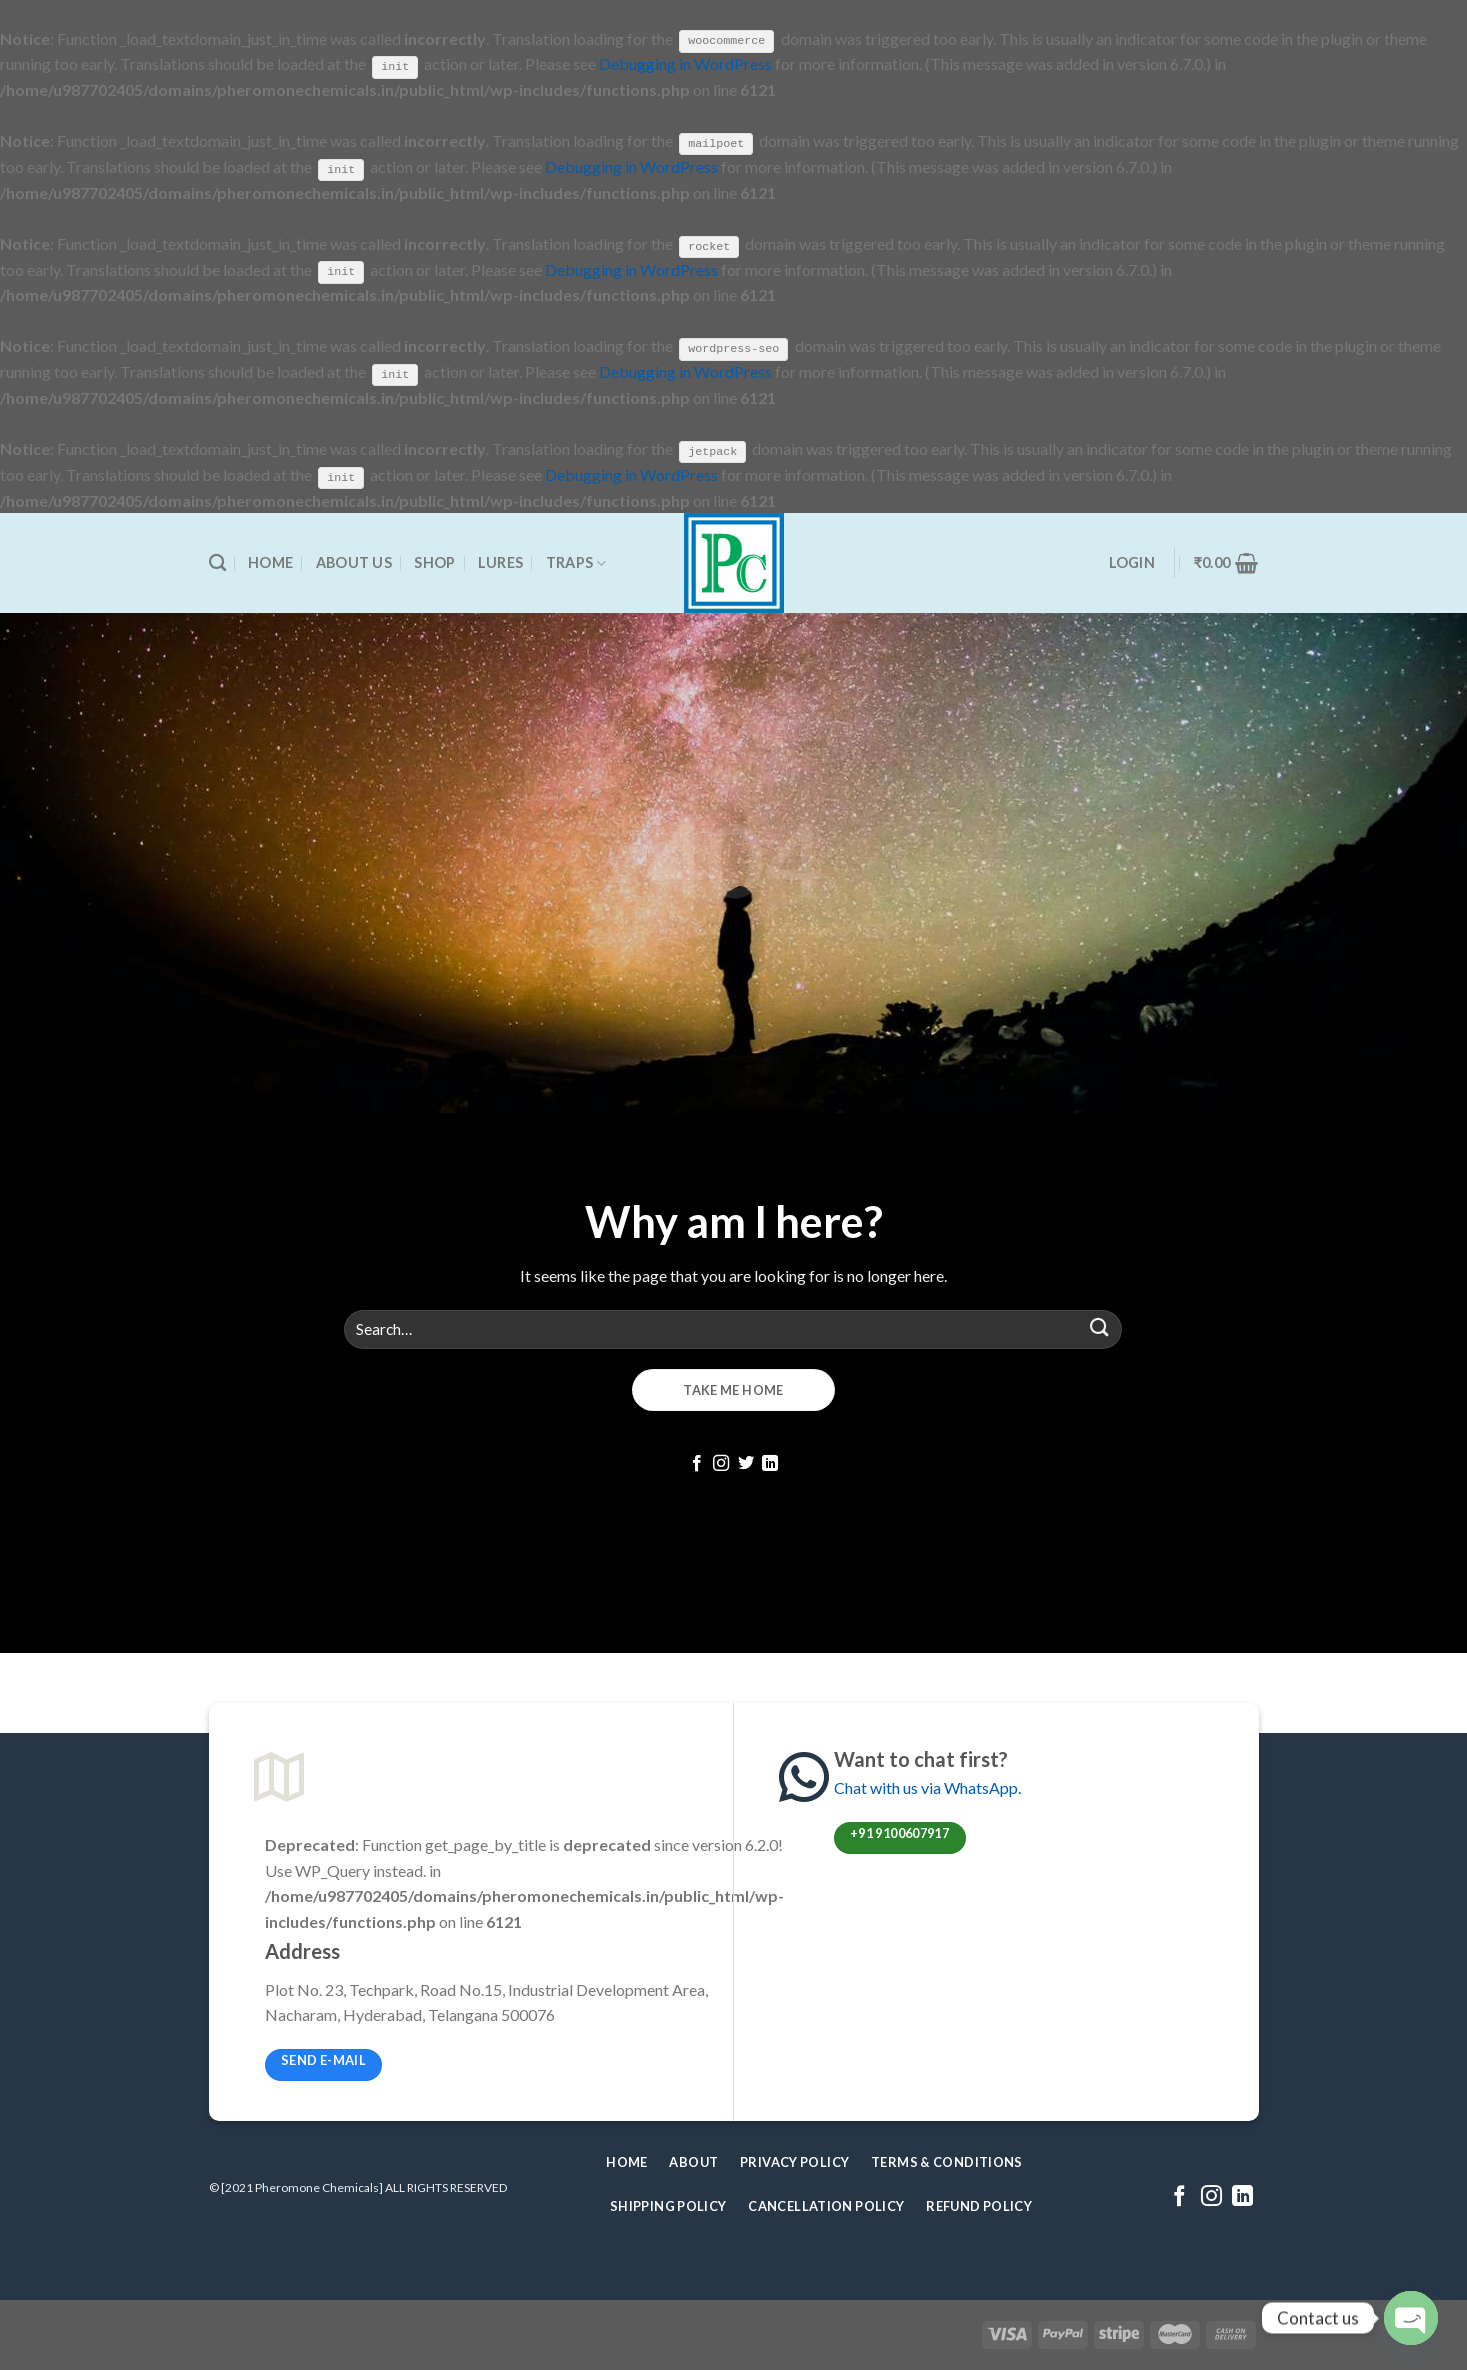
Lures (500, 561)
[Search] (217, 562)
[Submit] (1099, 1327)
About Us (354, 561)
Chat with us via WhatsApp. (927, 1786)
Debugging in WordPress (685, 63)
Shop (434, 561)
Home (270, 561)
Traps (576, 561)
